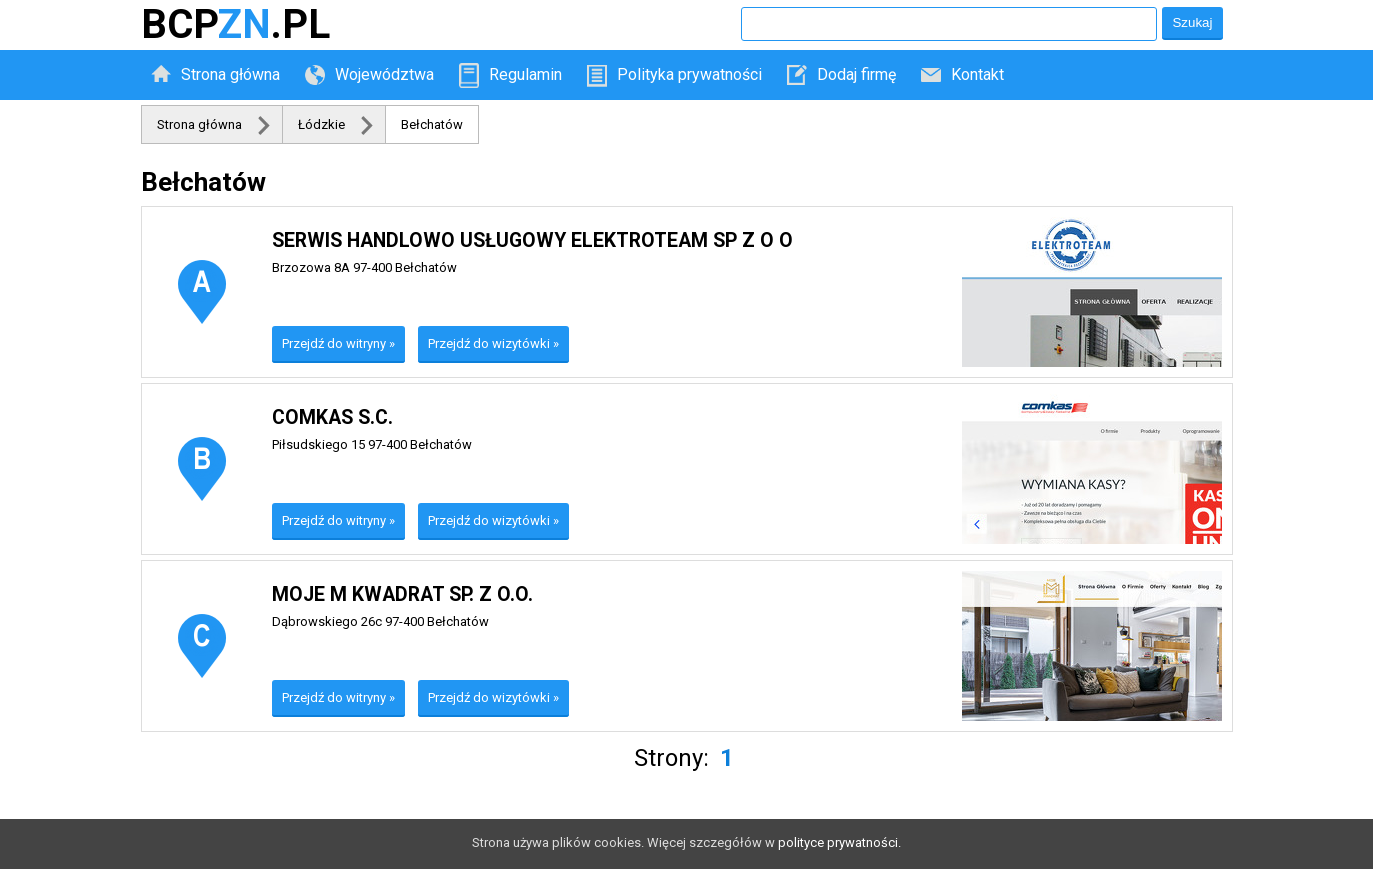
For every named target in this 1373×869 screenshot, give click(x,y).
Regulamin (525, 74)
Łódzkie (321, 124)
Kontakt (977, 74)
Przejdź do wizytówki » (493, 343)
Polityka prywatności (689, 74)
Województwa (384, 74)
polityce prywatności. (839, 842)
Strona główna (230, 74)
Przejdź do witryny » (338, 343)
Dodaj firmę (856, 74)
